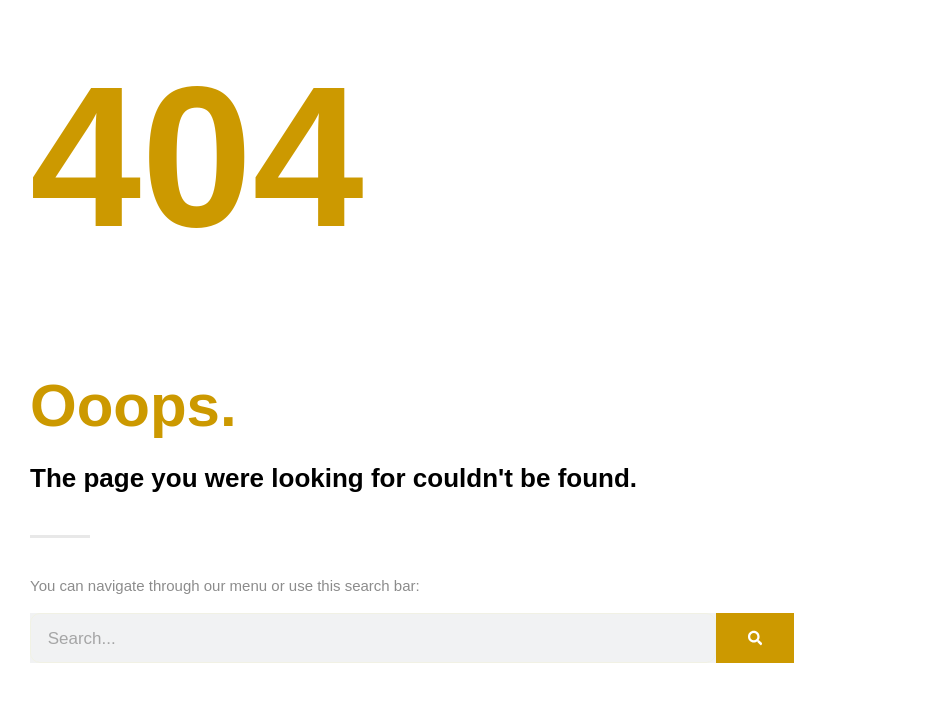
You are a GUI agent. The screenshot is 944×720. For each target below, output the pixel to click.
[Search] (755, 638)
